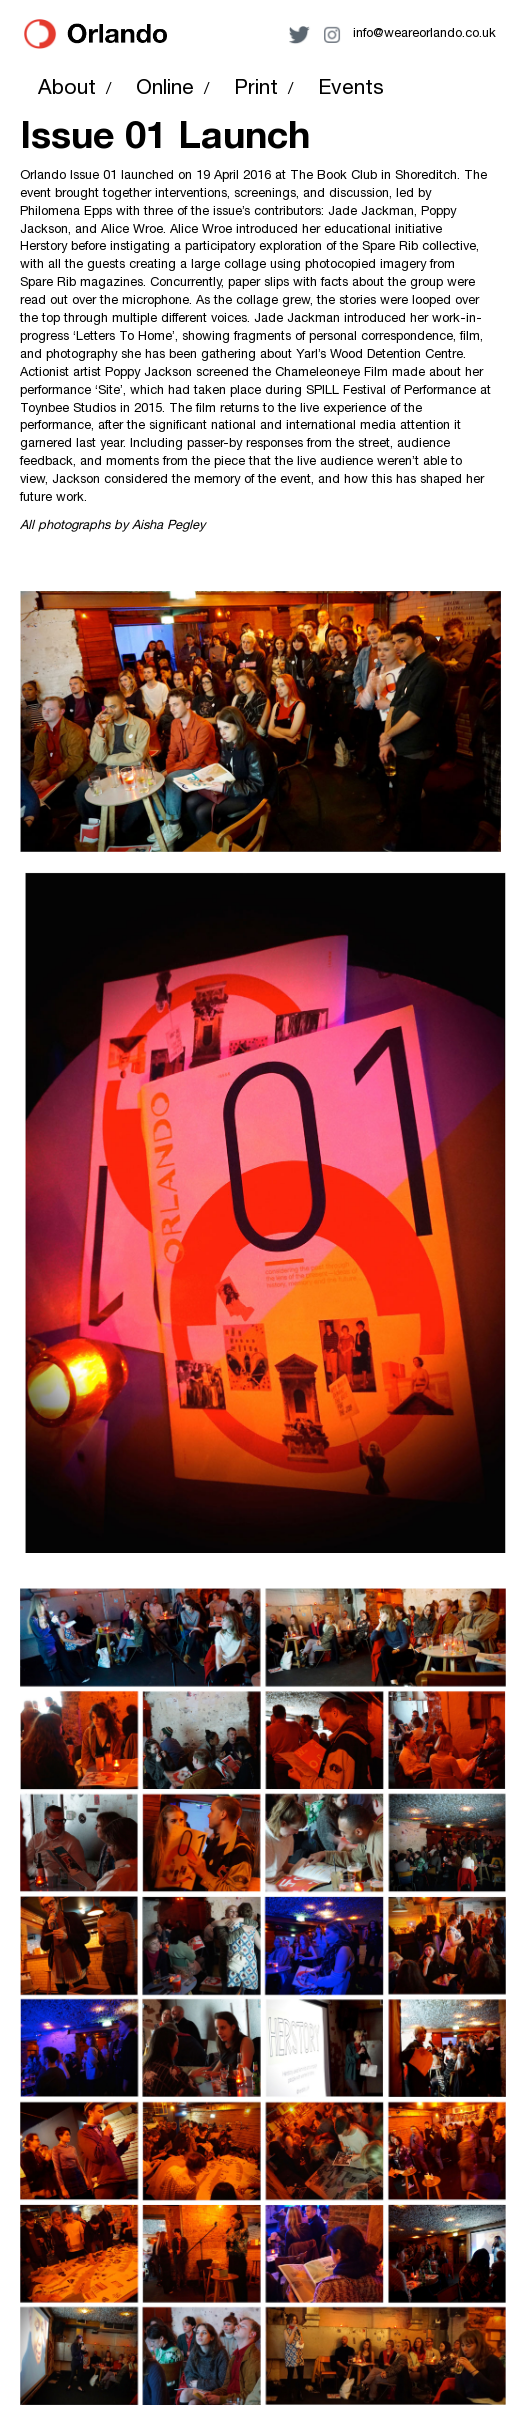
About (67, 89)
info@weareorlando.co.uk (424, 34)
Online (165, 89)
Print (256, 89)
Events (351, 89)
